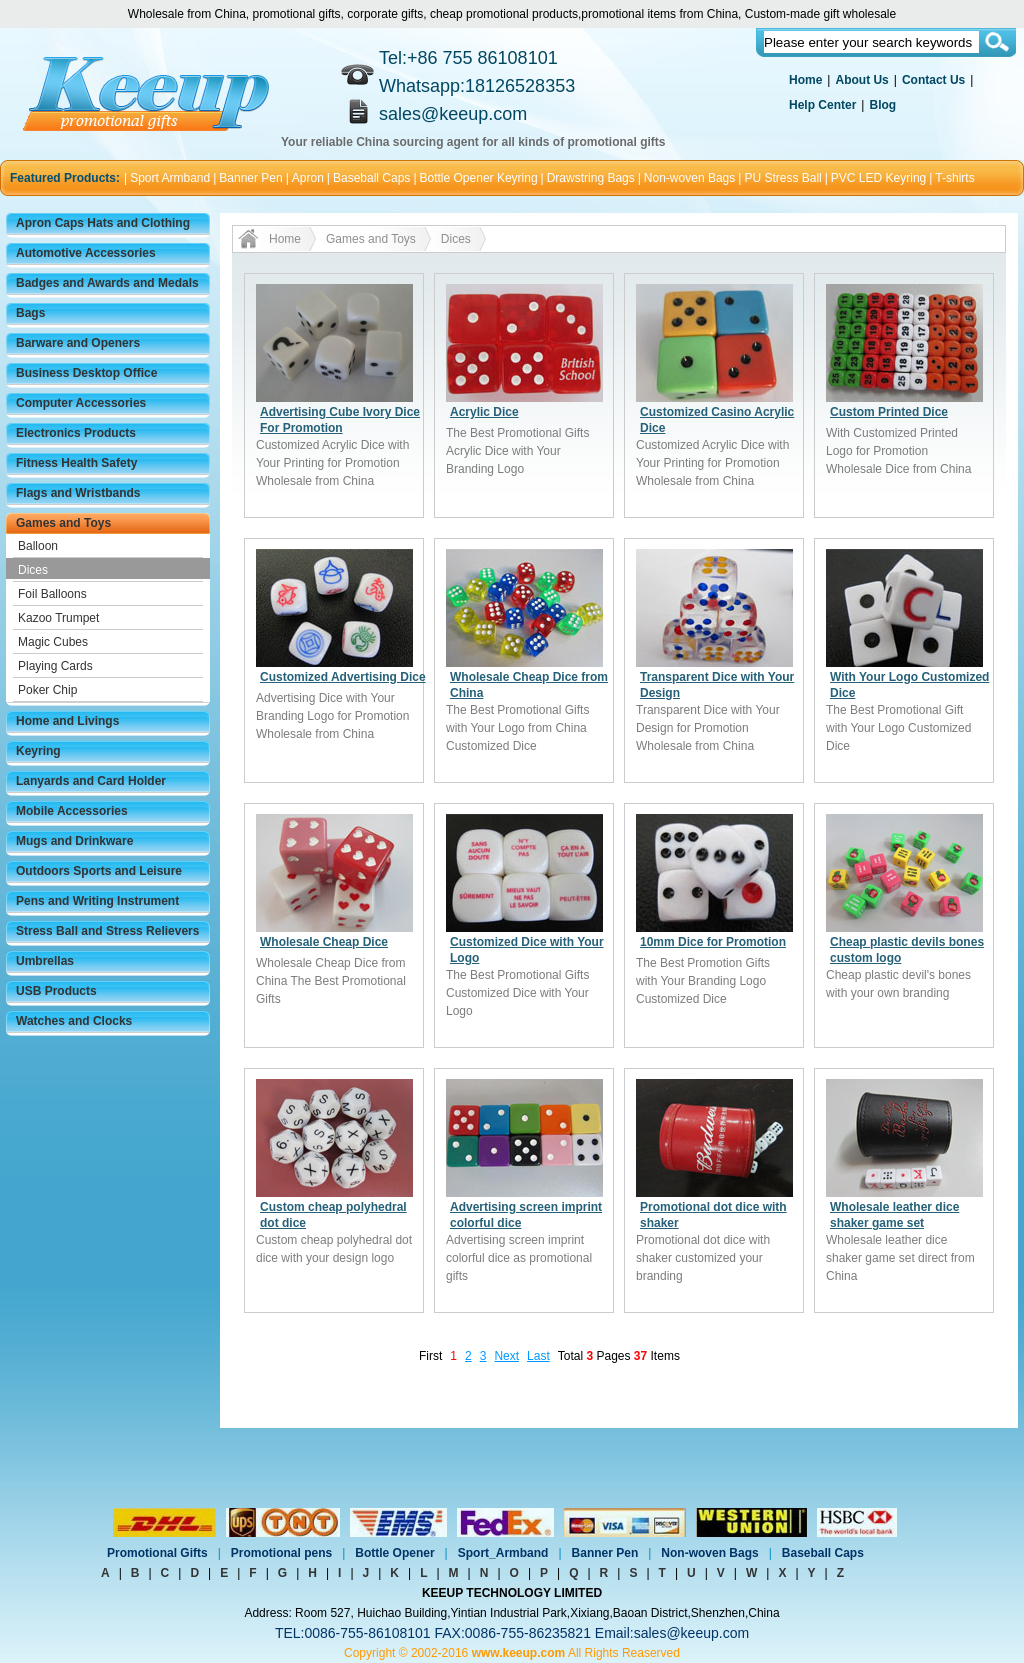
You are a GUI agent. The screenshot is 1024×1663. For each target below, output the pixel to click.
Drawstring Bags (591, 178)
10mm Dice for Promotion (713, 942)
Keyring (38, 751)
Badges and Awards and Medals (107, 283)
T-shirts (954, 178)
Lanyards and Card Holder (91, 781)
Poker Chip (47, 690)
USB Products (56, 991)
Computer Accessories (81, 403)
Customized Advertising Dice (343, 677)
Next (506, 1356)
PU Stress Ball (782, 178)
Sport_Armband (503, 1553)
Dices (33, 570)
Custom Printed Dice (889, 412)
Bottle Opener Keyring (479, 178)
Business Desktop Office (86, 373)
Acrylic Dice (484, 412)
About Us (861, 80)
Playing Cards (55, 666)
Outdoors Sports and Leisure (99, 871)
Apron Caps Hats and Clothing (103, 223)
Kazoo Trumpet (58, 618)
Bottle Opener (394, 1553)
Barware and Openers (78, 343)
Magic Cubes (53, 642)
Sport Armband (170, 178)
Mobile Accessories (72, 811)
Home (805, 80)
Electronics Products (76, 433)
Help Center (822, 105)
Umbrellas (45, 961)
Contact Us (933, 80)
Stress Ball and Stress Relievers (107, 931)
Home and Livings (67, 721)
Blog (882, 105)
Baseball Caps (371, 178)
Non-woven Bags (689, 178)
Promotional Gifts (157, 1553)
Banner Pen (250, 178)
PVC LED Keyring (878, 178)
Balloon (38, 546)
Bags (30, 313)
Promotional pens (281, 1553)
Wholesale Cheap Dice (324, 942)
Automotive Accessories (86, 253)
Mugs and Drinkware (74, 841)
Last (538, 1356)
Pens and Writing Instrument (97, 901)
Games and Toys (63, 523)
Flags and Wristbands (78, 493)
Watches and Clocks (74, 1021)
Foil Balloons (52, 594)
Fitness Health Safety (76, 463)
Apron (308, 178)
